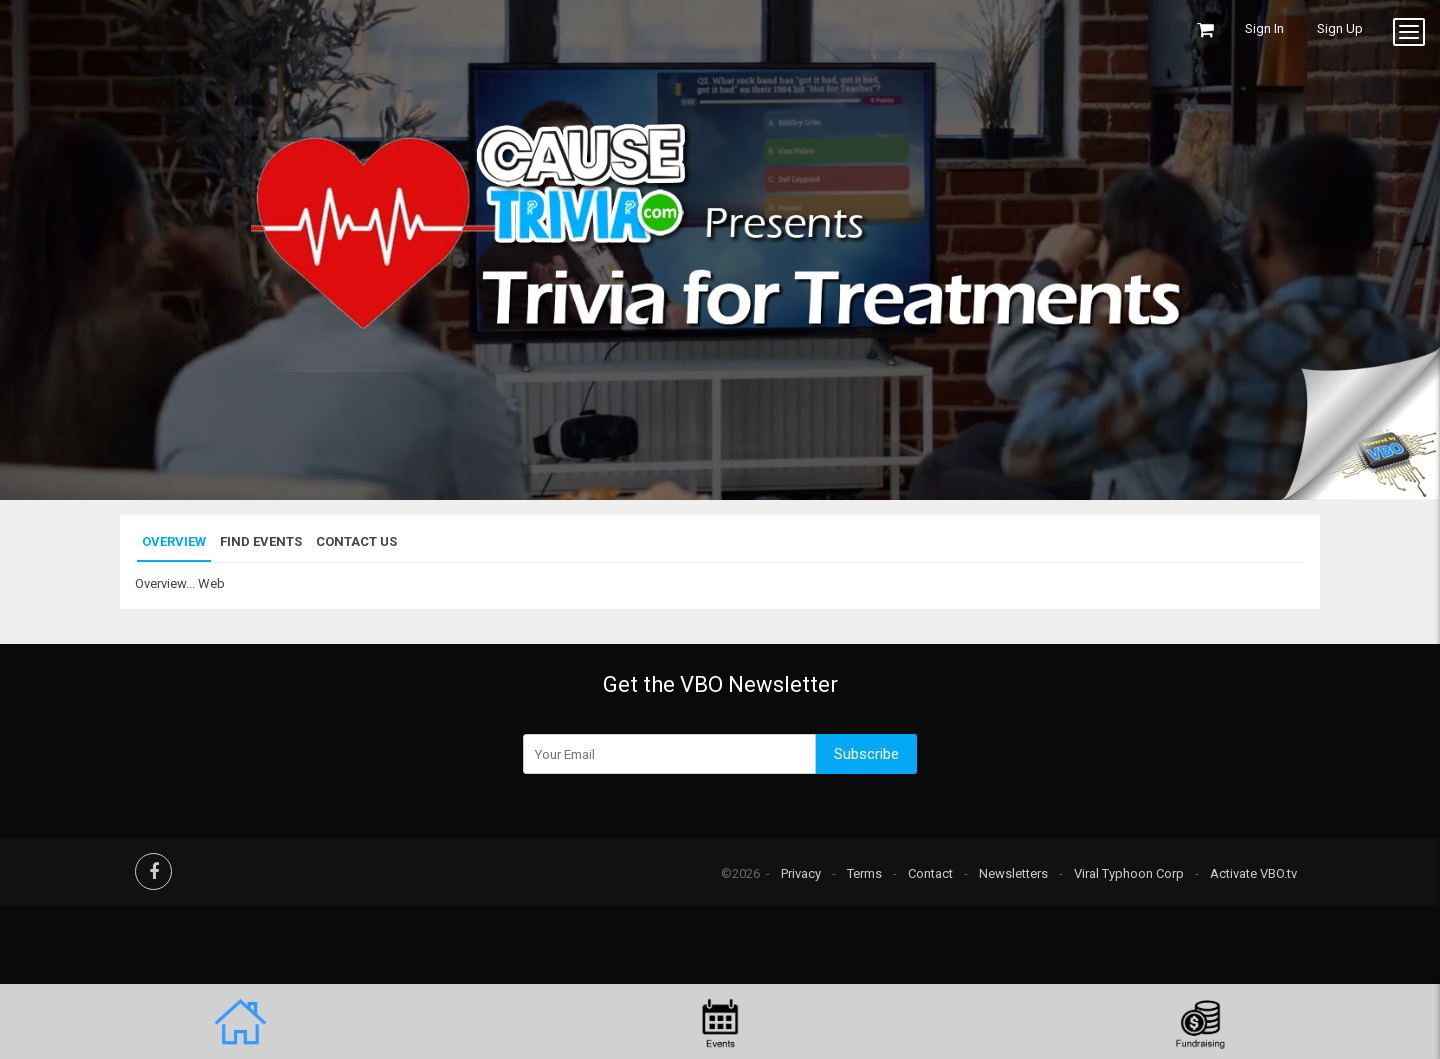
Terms (864, 873)
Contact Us (356, 541)
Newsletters (1013, 873)
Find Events (261, 541)
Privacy (801, 873)
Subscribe (866, 754)
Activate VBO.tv (1253, 873)
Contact (930, 873)
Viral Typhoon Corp (1129, 873)
